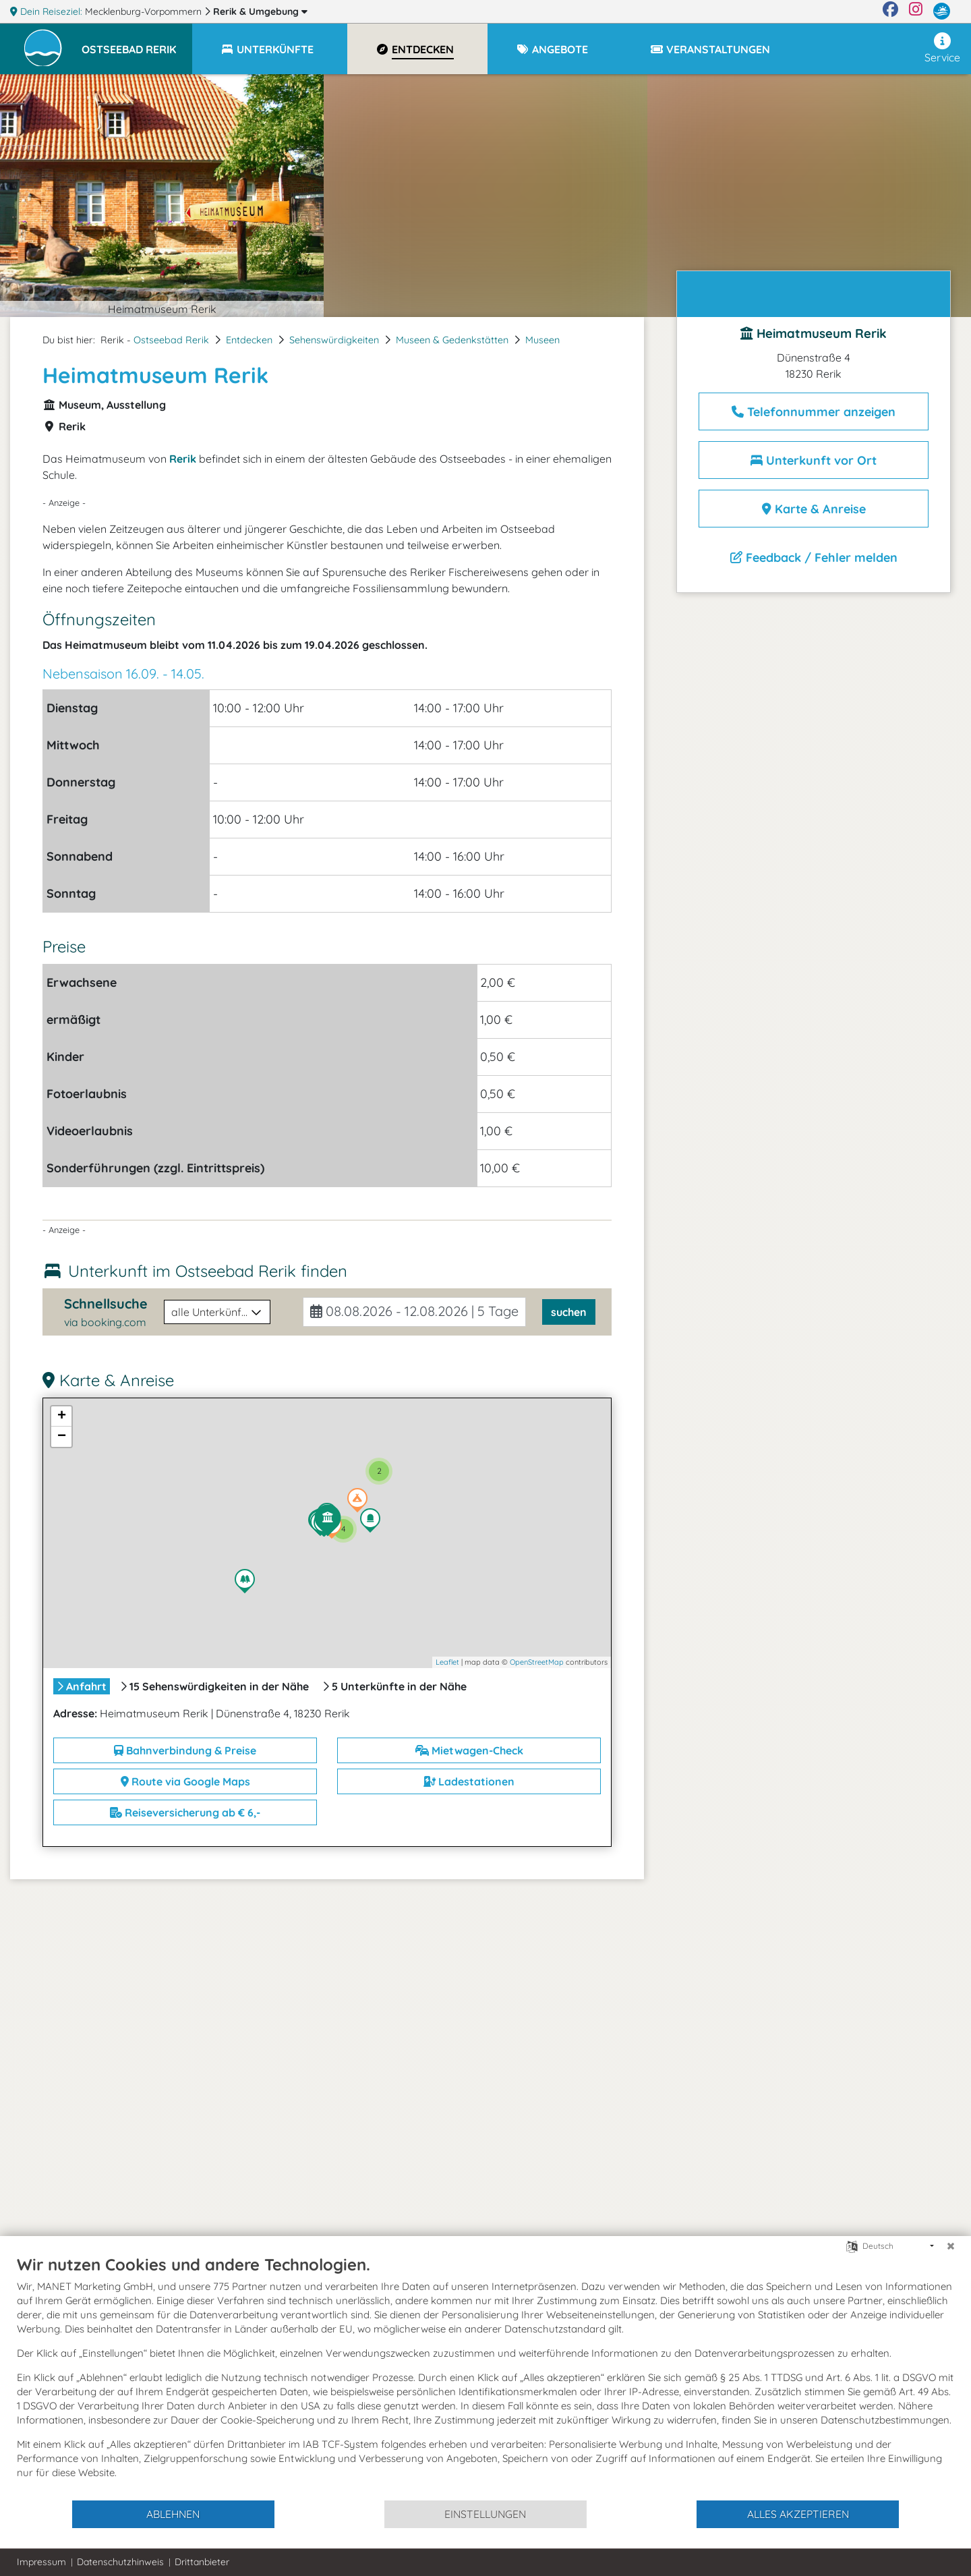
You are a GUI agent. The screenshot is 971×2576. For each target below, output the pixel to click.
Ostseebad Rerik (171, 340)
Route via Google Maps (185, 1781)
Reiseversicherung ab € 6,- (185, 1812)
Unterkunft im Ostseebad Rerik (207, 1271)
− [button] (61, 1437)
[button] (137, 43)
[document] (485, 2376)
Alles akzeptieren (798, 2514)
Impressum (41, 2562)
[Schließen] (951, 2246)
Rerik (260, 11)
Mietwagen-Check (469, 1750)
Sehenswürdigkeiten (334, 340)
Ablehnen (173, 2514)
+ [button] (61, 1416)
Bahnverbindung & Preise (185, 1750)
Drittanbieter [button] (202, 2562)
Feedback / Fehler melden (814, 557)
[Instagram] (915, 11)
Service (942, 48)
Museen (542, 340)
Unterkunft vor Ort (814, 460)
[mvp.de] (941, 11)
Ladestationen (468, 1781)
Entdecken (249, 340)
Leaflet (447, 1662)
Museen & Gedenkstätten (452, 340)
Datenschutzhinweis (120, 2562)
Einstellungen (485, 2514)
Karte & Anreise (814, 509)
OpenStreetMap (537, 1662)
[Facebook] (890, 11)
